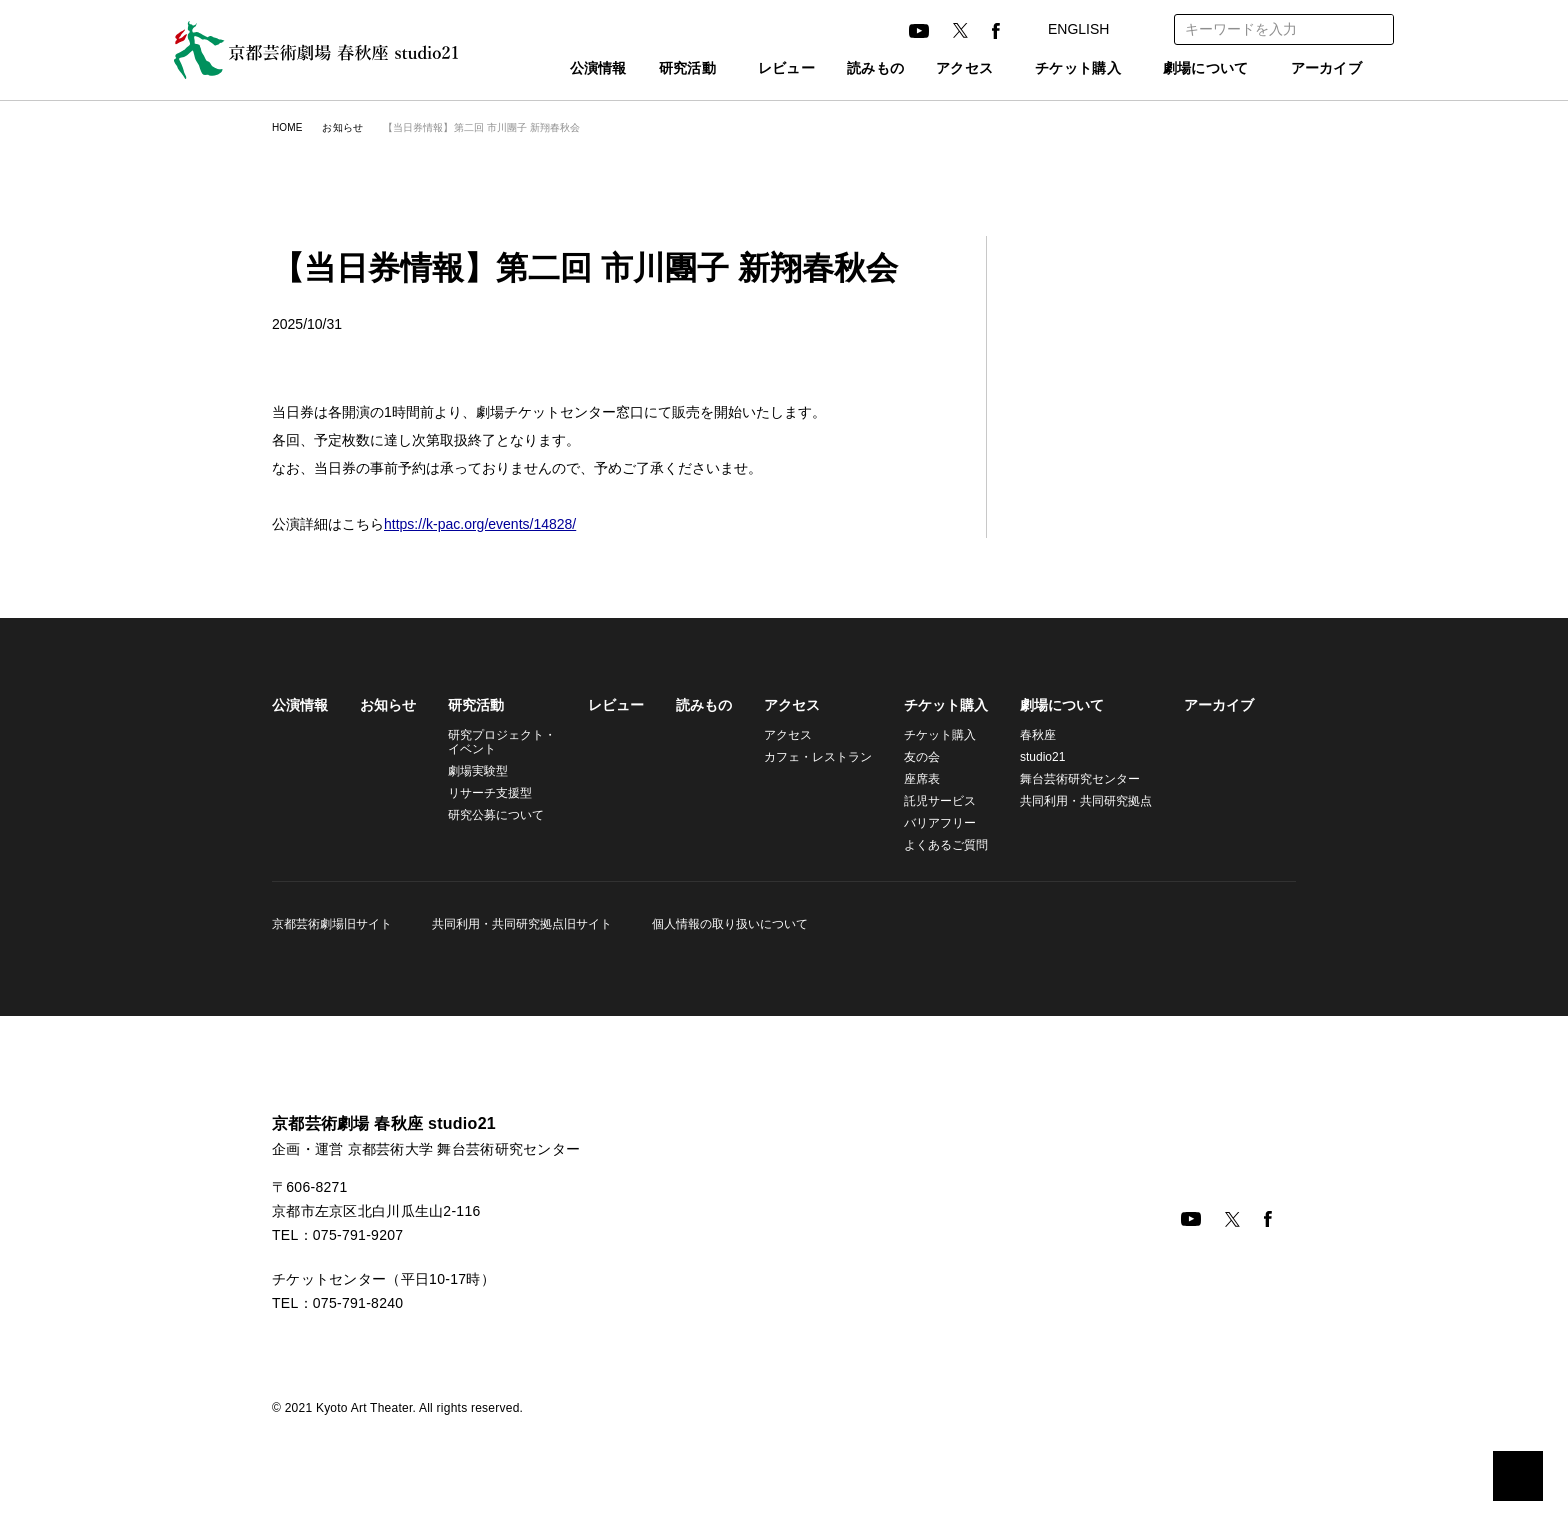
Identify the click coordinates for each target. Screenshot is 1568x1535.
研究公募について (496, 814)
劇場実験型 (478, 770)
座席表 (910, 778)
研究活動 (643, 69)
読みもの (843, 69)
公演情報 (554, 69)
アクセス (932, 69)
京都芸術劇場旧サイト (332, 923)
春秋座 (1026, 734)
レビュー (754, 69)
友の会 (910, 756)
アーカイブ (1327, 69)
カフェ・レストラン (809, 756)
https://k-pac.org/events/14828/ (491, 524)
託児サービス (928, 800)
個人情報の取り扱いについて (724, 923)
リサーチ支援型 (490, 792)
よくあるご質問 (934, 844)
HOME (286, 127)
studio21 (1032, 756)
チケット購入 (1056, 69)
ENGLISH (1095, 29)
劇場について (1196, 69)
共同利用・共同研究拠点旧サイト (519, 923)
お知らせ (347, 127)
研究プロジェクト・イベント (499, 741)
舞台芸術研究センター (1068, 778)
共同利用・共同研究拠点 (1071, 800)
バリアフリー (928, 822)
